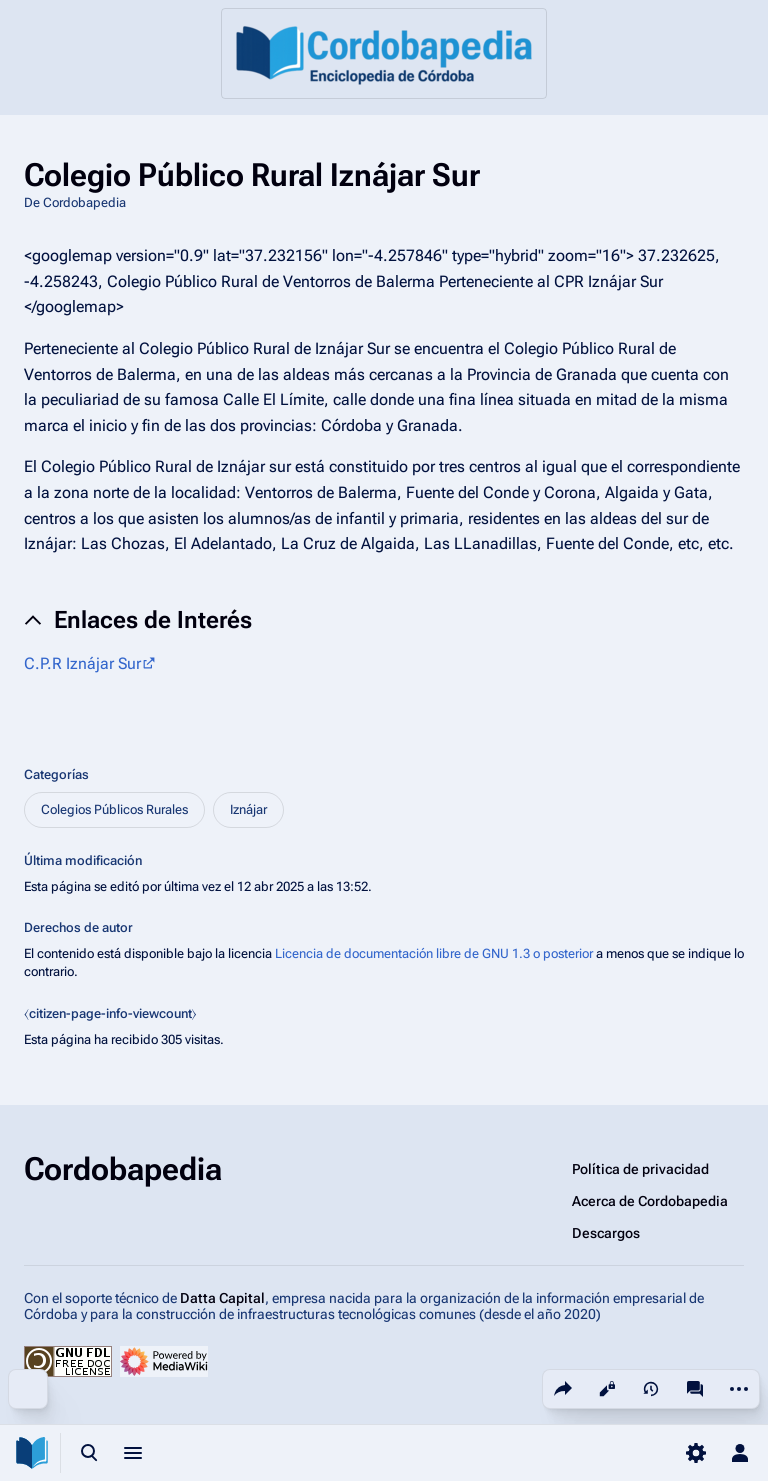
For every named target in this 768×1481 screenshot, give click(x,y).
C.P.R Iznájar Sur (82, 663)
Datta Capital (222, 1298)
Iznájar (248, 809)
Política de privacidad (640, 1169)
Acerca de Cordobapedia (650, 1201)
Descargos (606, 1233)
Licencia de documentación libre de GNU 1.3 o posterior (434, 953)
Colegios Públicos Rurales (114, 809)
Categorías (56, 774)
